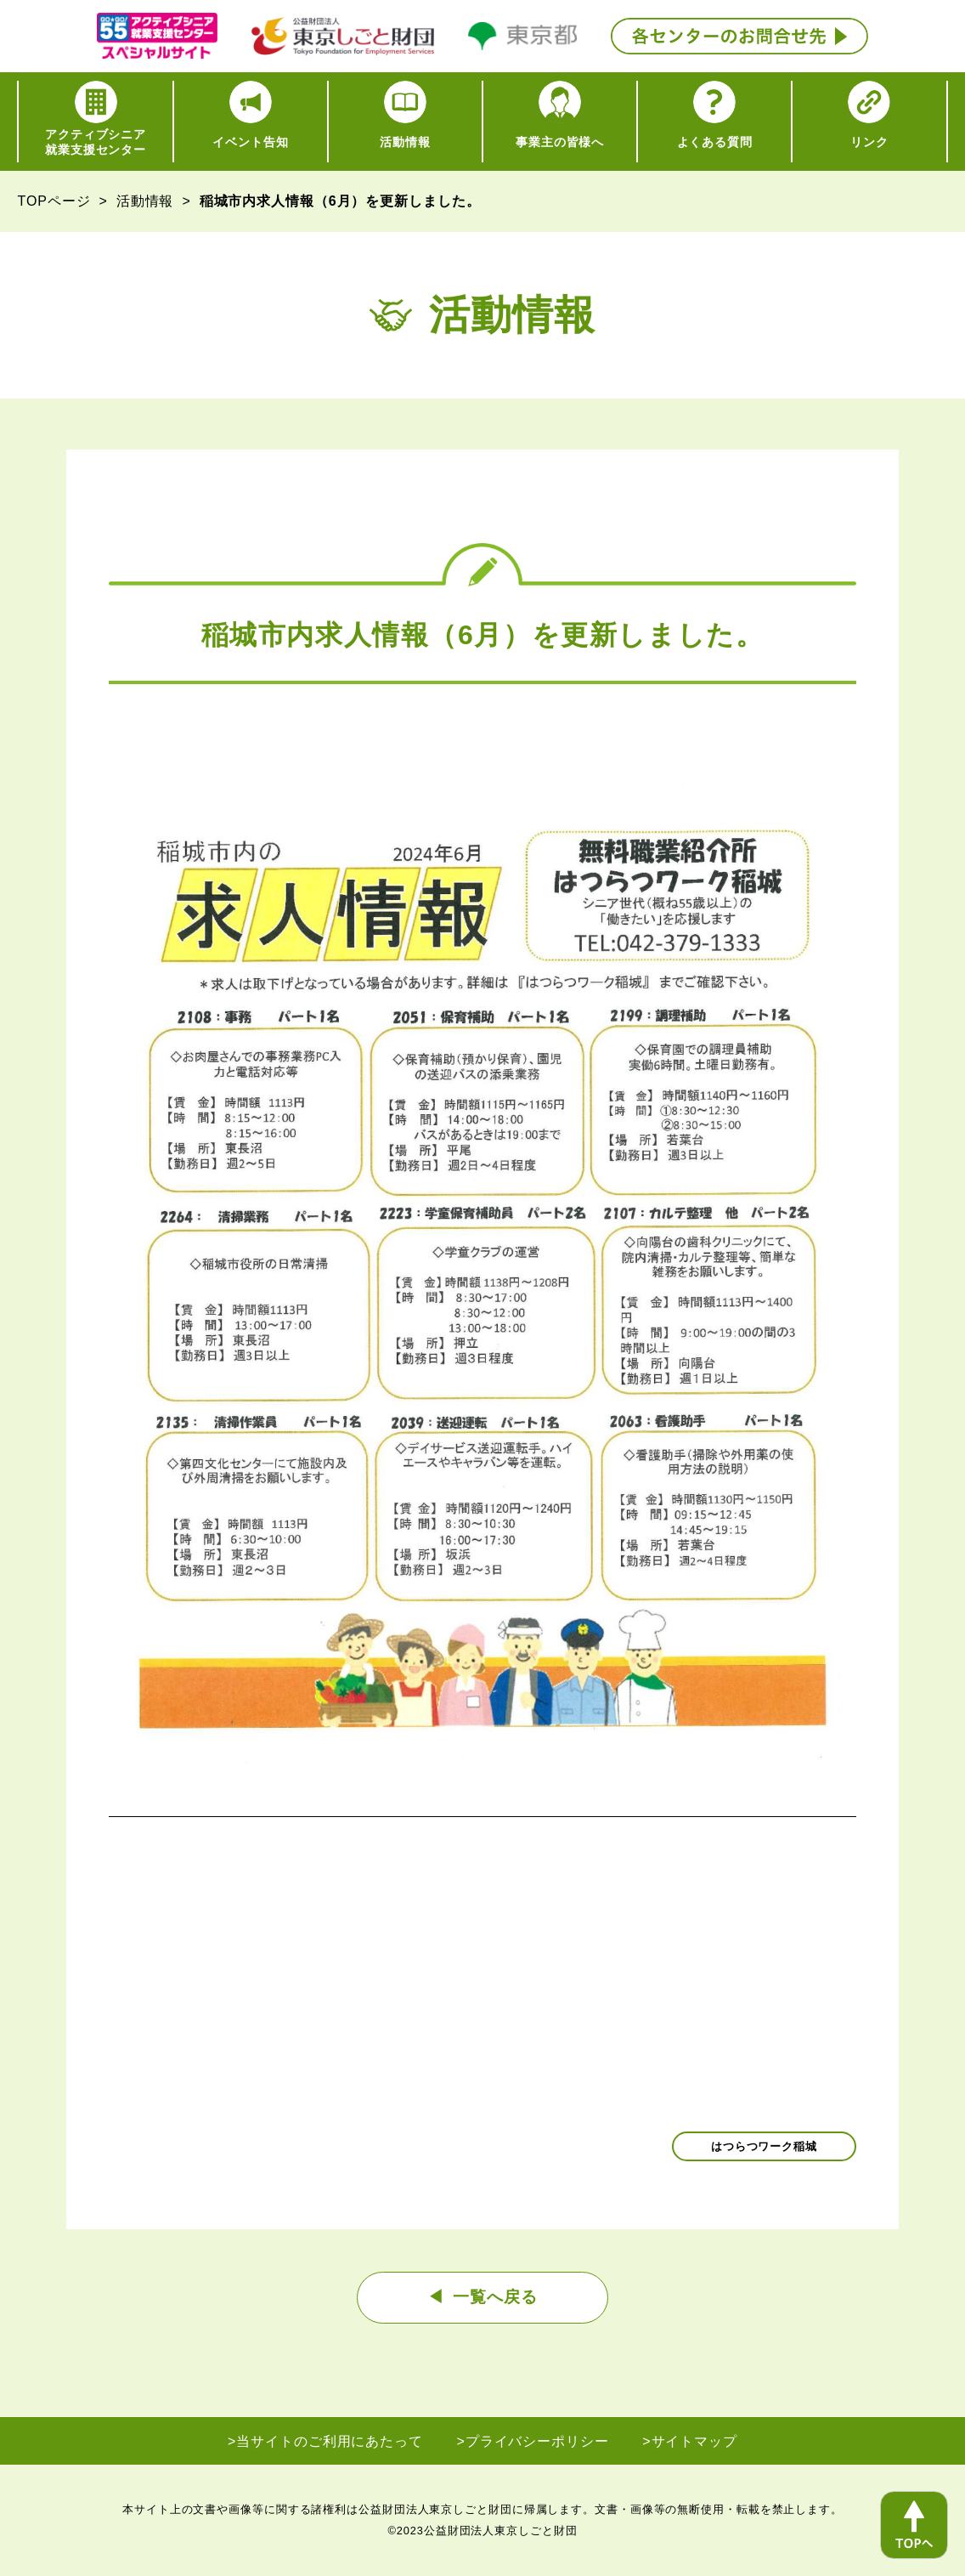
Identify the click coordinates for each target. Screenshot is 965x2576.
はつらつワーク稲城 (764, 2146)
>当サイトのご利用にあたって (325, 2441)
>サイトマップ (689, 2441)
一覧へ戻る (495, 2297)
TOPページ (54, 201)
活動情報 (145, 201)
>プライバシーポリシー (533, 2441)
